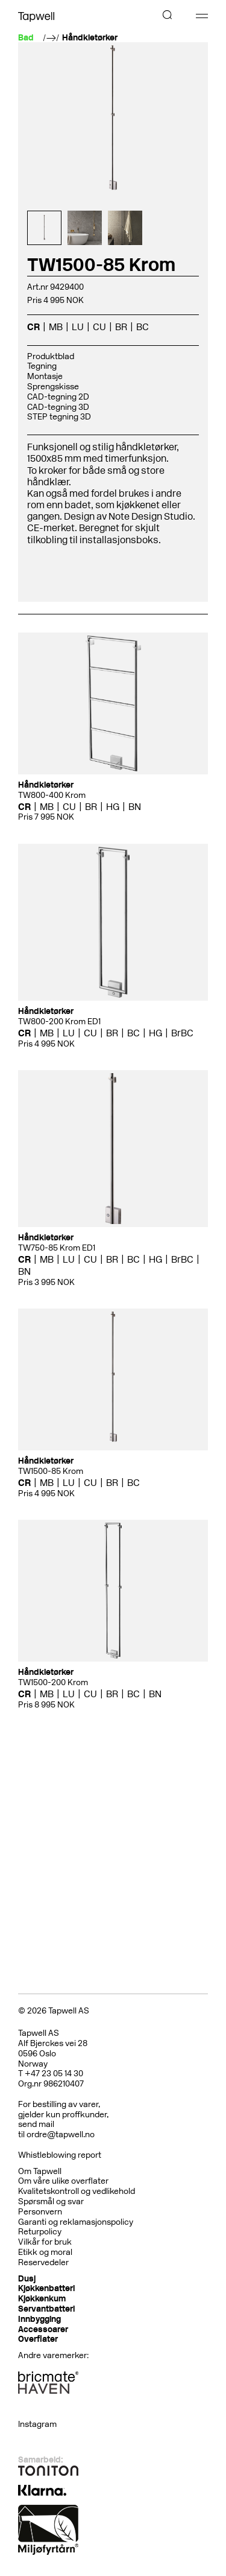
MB (56, 327)
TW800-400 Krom (52, 795)
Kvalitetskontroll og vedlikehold (76, 2191)
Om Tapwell (39, 2171)
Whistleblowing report (59, 2155)
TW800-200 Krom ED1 (59, 1021)
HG (112, 806)
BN (134, 806)
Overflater (38, 2339)
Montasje (45, 376)
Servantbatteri (46, 2309)
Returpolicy (39, 2232)
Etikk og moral (45, 2252)
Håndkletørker (90, 38)
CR (33, 327)
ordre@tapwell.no (61, 2134)
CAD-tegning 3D (58, 407)
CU (99, 327)
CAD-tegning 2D (58, 397)
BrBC (182, 1033)
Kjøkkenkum (42, 2299)
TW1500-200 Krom (53, 1682)
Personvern (40, 2212)
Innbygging (39, 2319)
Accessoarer (43, 2329)
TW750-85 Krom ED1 (56, 1248)
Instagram (37, 2424)
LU (78, 327)
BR (121, 327)
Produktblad (50, 356)
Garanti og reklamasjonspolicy (75, 2222)
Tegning (42, 366)
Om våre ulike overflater (63, 2181)
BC (142, 327)
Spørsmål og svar (51, 2201)
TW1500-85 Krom (50, 1471)
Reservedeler (43, 2262)
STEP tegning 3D (59, 417)
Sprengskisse (53, 386)
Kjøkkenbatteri (46, 2288)
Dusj (27, 2279)
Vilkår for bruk (45, 2242)
